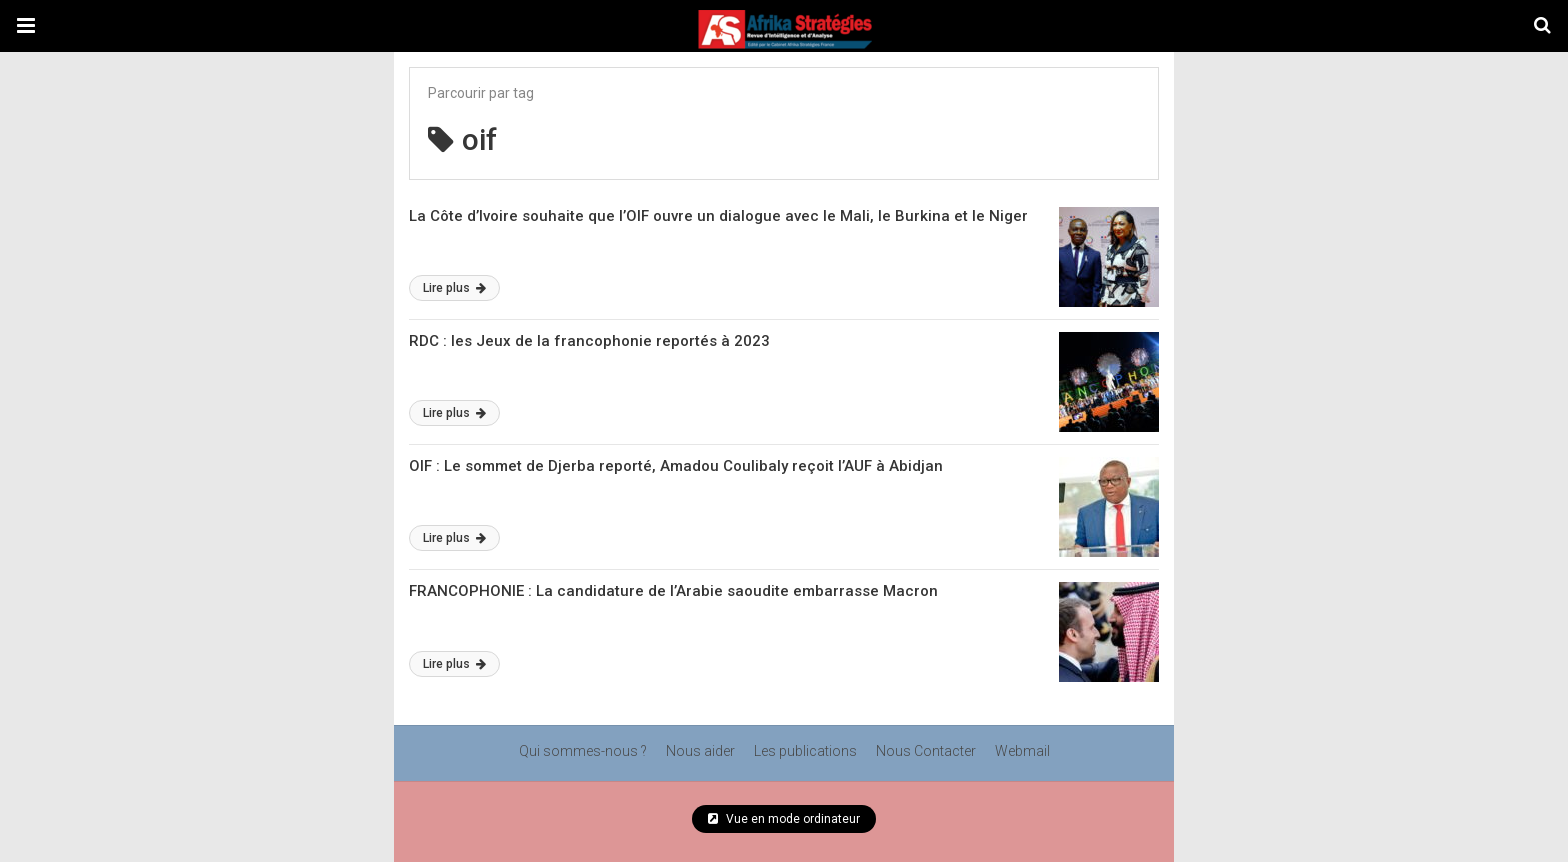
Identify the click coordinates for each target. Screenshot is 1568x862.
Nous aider (700, 751)
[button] (26, 26)
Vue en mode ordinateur (784, 819)
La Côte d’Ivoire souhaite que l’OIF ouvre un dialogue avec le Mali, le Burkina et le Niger (718, 216)
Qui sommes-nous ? (583, 751)
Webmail (1022, 751)
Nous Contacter (926, 751)
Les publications (805, 751)
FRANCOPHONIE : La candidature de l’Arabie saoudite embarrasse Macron (673, 591)
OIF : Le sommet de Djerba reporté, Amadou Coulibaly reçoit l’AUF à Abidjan (676, 466)
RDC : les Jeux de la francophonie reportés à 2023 (589, 341)
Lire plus (454, 288)
